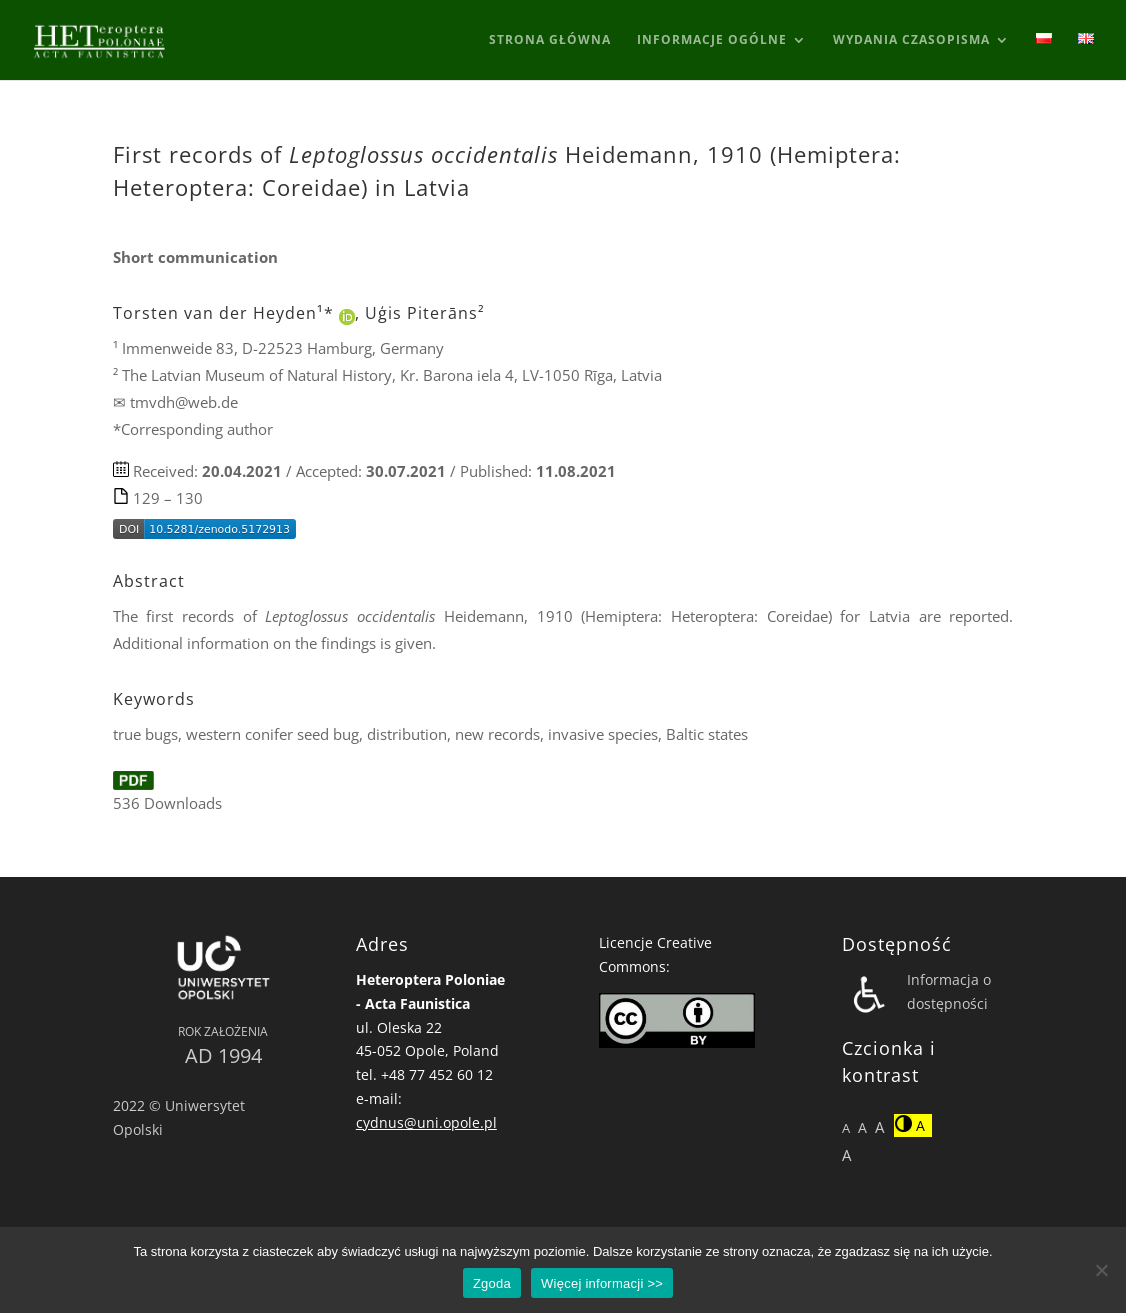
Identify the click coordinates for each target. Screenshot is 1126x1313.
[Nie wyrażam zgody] (1101, 1270)
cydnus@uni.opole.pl (426, 1122)
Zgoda (492, 1283)
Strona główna (550, 40)
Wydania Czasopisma (911, 40)
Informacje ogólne (712, 40)
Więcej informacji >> (602, 1283)
